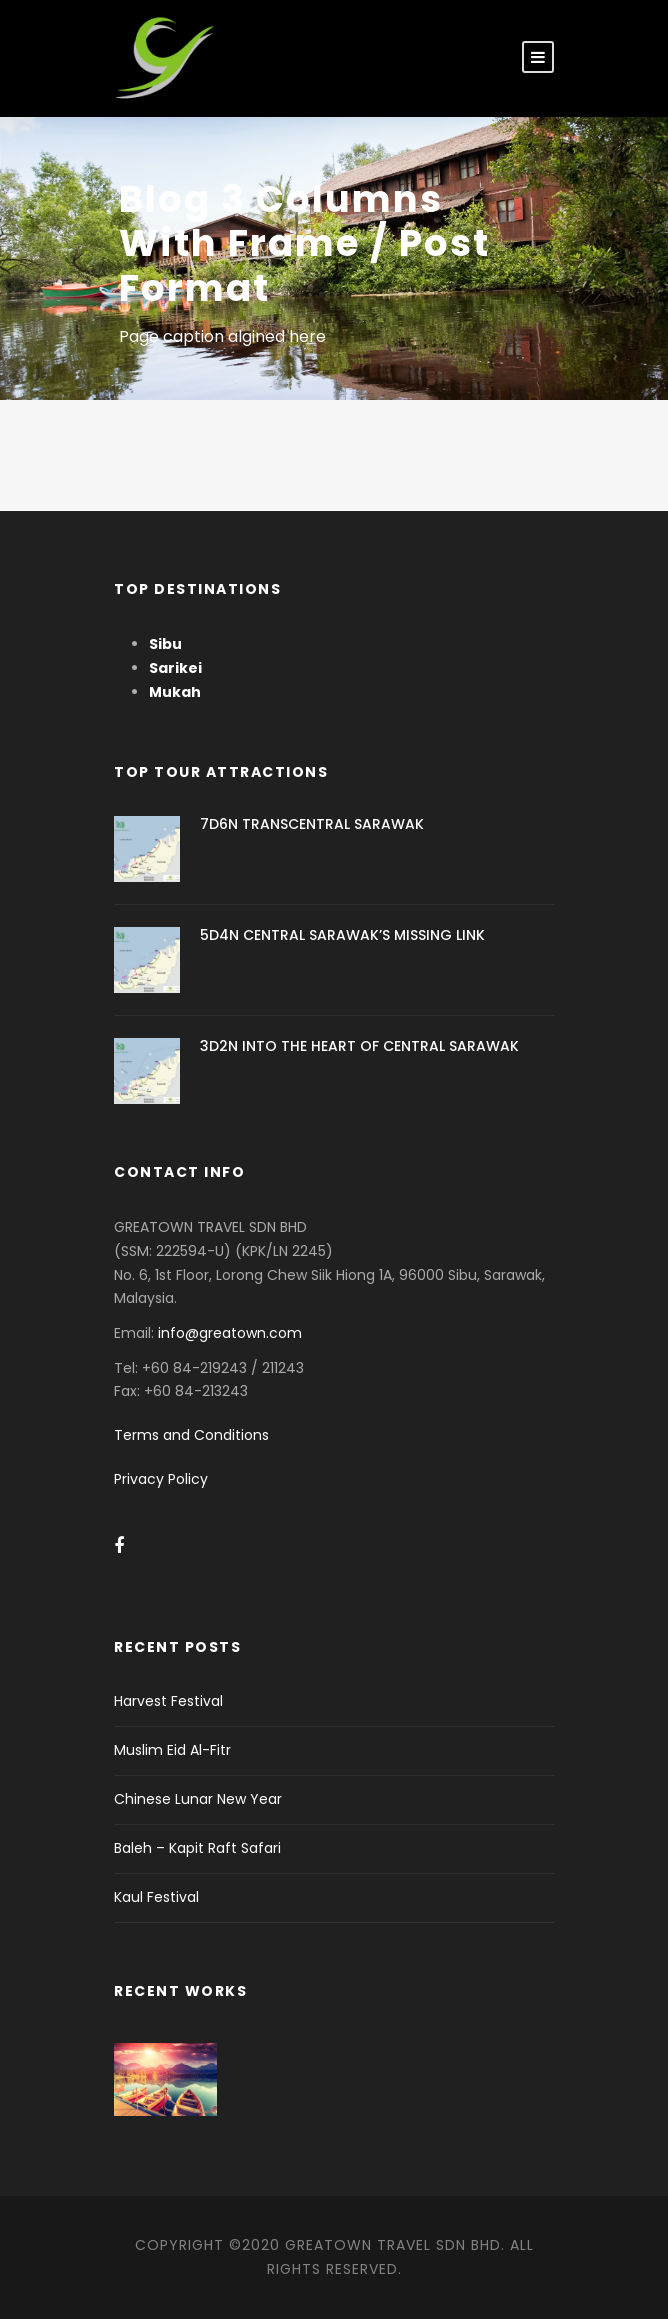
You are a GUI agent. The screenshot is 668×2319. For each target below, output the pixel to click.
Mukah (175, 692)
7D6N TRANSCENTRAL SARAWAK (312, 824)
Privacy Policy (161, 1479)
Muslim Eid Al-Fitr (172, 1750)
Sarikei (175, 668)
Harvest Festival (168, 1701)
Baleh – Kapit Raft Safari (197, 1848)
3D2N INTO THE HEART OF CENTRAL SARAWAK (359, 1046)
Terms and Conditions (191, 1435)
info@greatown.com (232, 1333)
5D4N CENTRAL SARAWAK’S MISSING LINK (342, 935)
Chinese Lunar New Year (198, 1799)
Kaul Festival (156, 1897)
